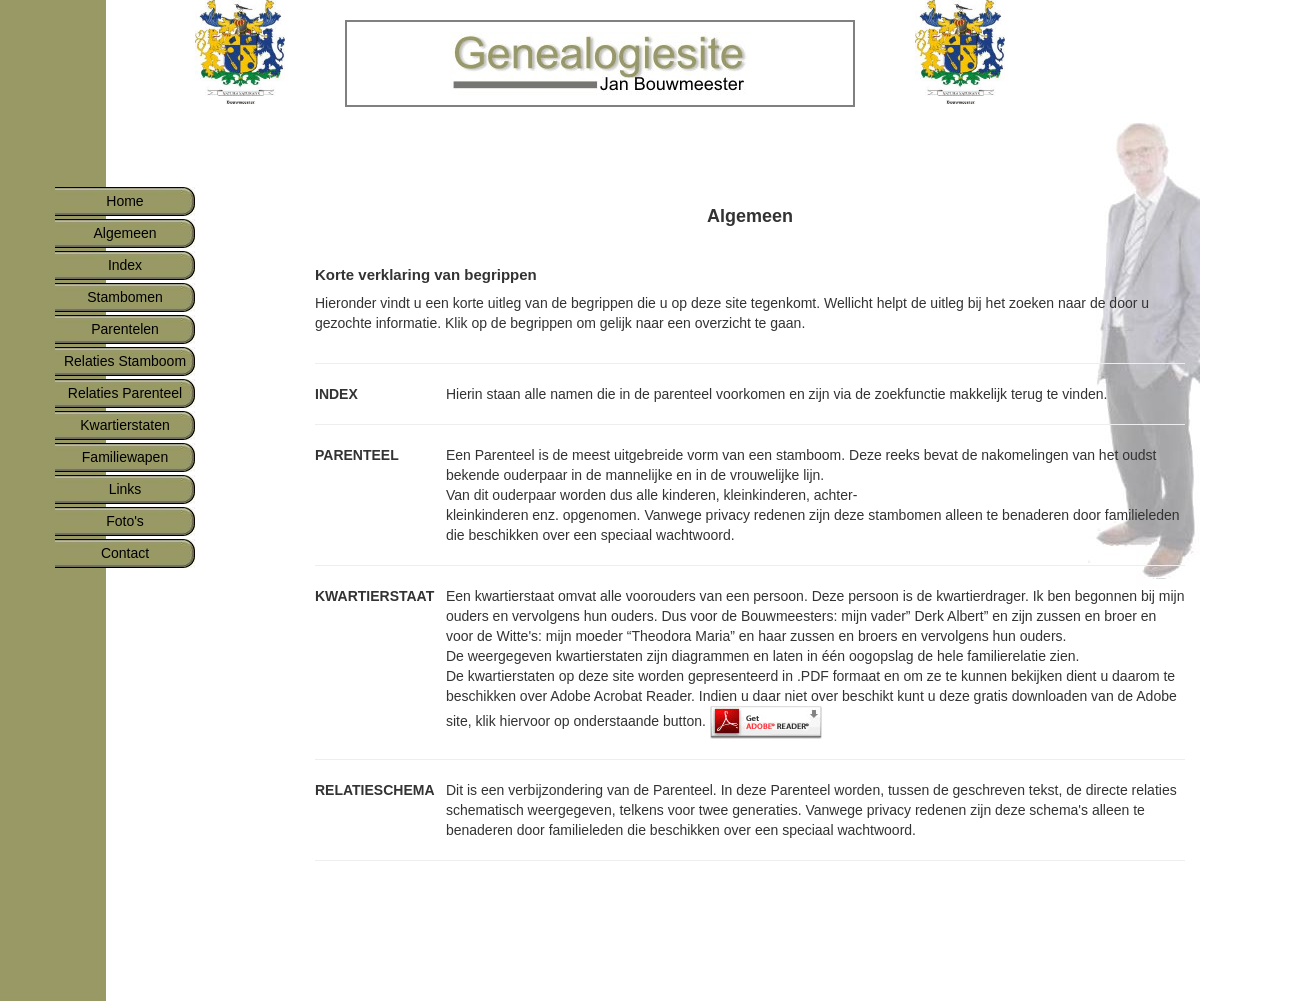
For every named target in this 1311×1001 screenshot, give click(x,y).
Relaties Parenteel (125, 393)
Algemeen (124, 233)
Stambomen (124, 297)
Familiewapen (125, 457)
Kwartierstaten (124, 425)
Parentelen (125, 329)
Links (125, 489)
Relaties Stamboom (125, 361)
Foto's (125, 521)
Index (125, 265)
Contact (125, 553)
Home (124, 201)
